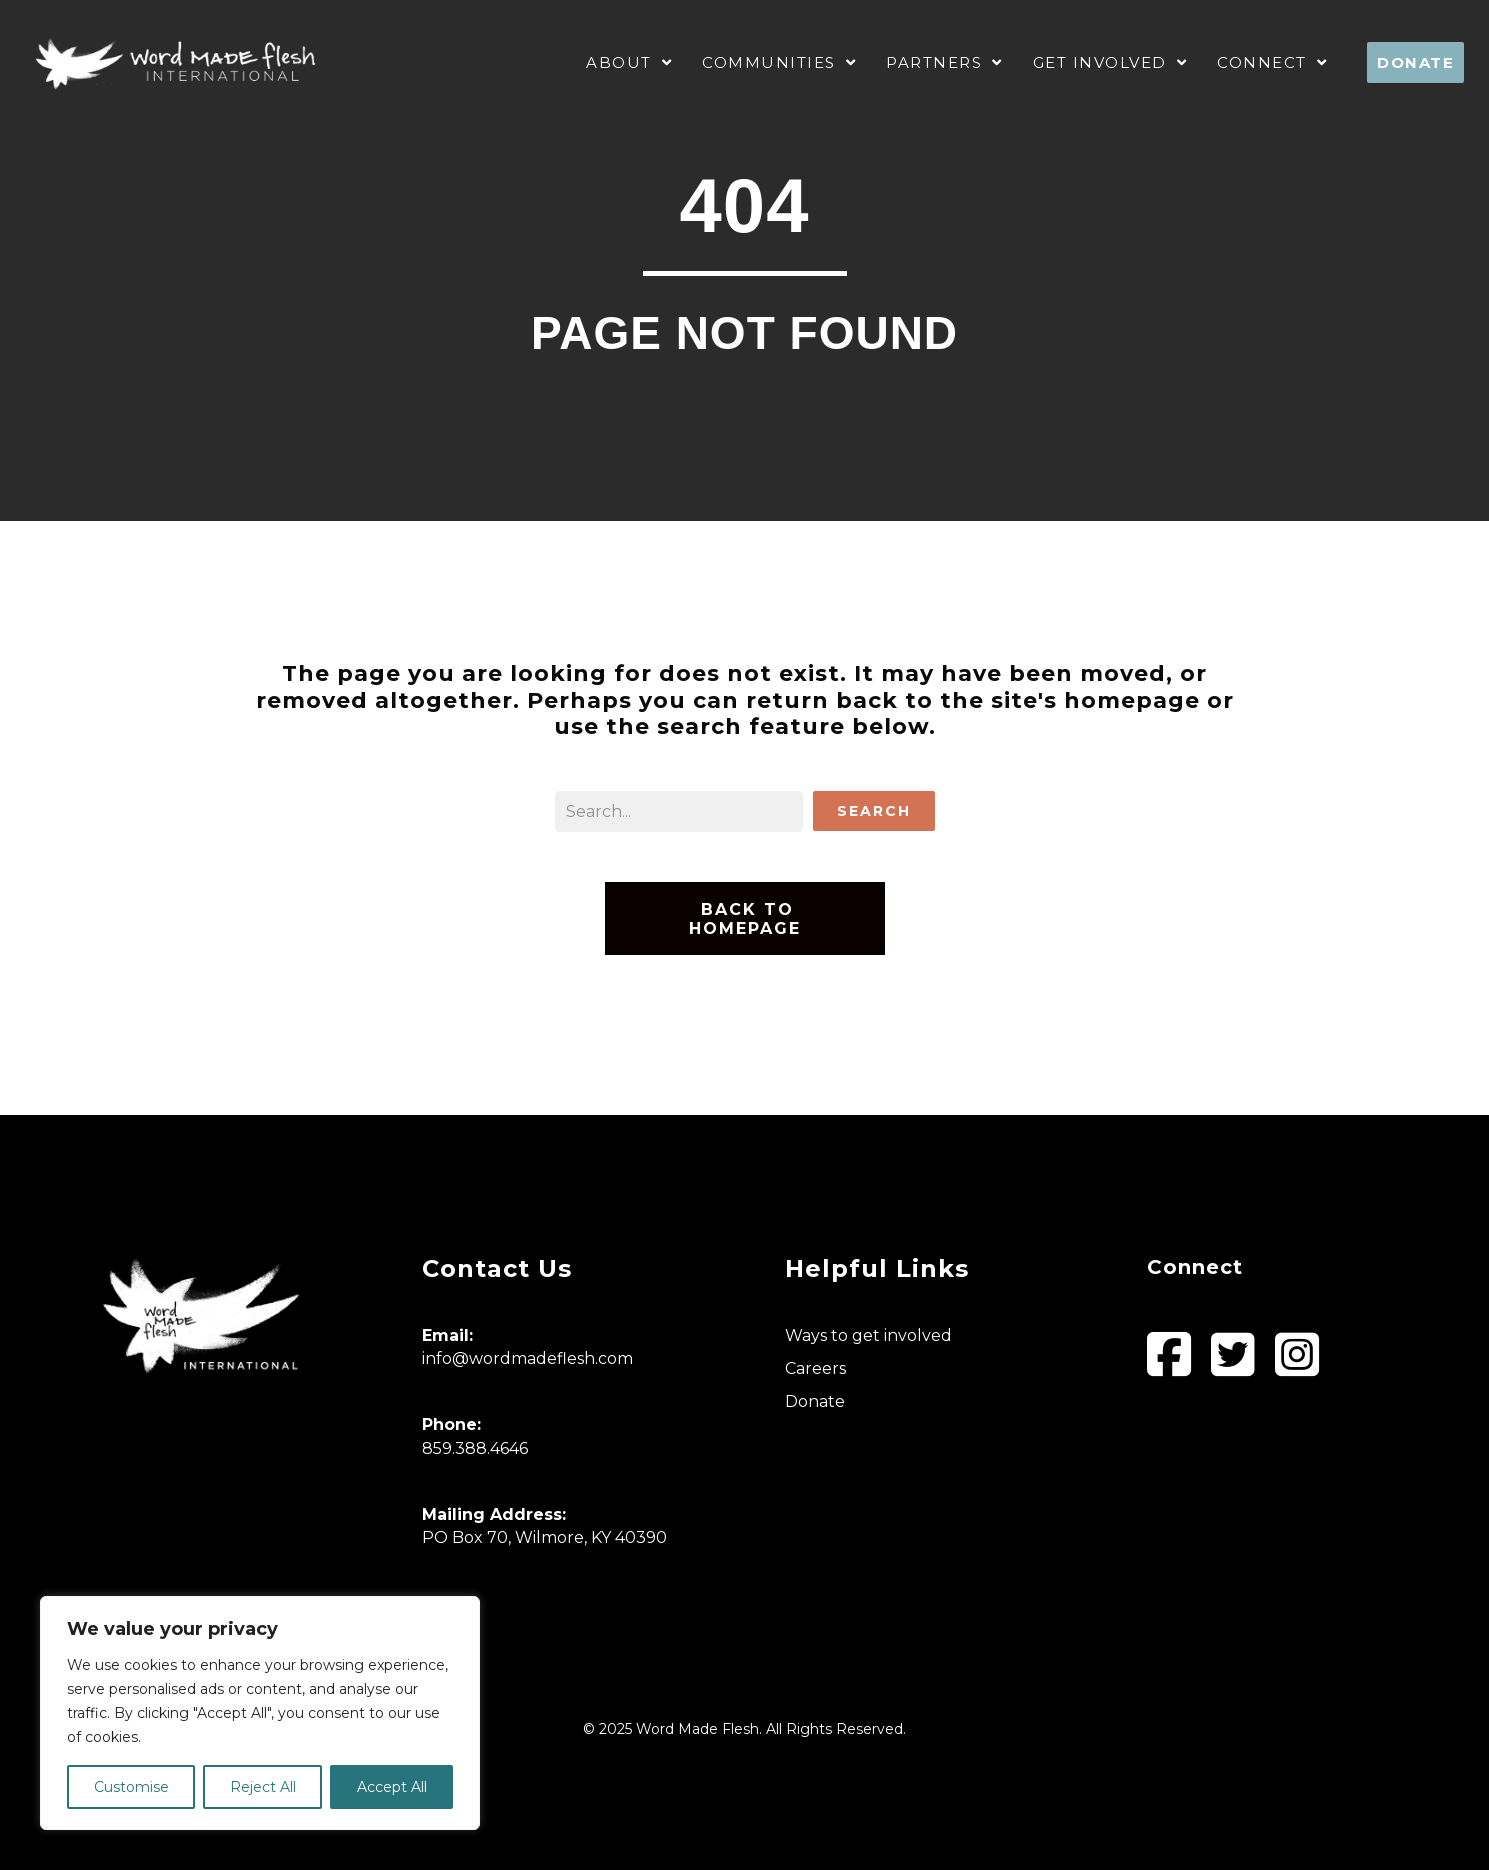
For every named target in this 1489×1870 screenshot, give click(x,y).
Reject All (263, 1787)
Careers (815, 1368)
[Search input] (679, 811)
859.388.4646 (475, 1448)
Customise (131, 1787)
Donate (815, 1401)
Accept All (392, 1787)
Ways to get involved (868, 1335)
